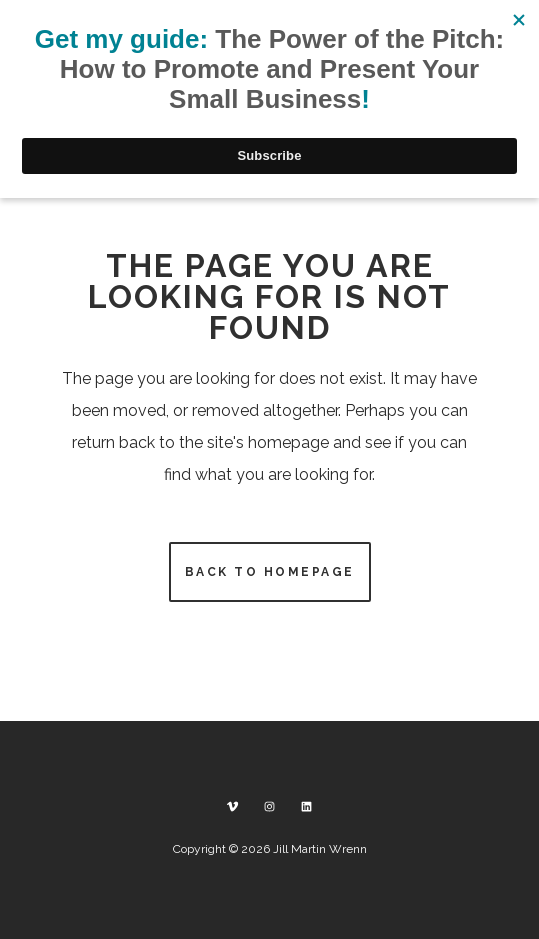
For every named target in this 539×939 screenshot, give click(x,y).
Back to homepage (270, 572)
